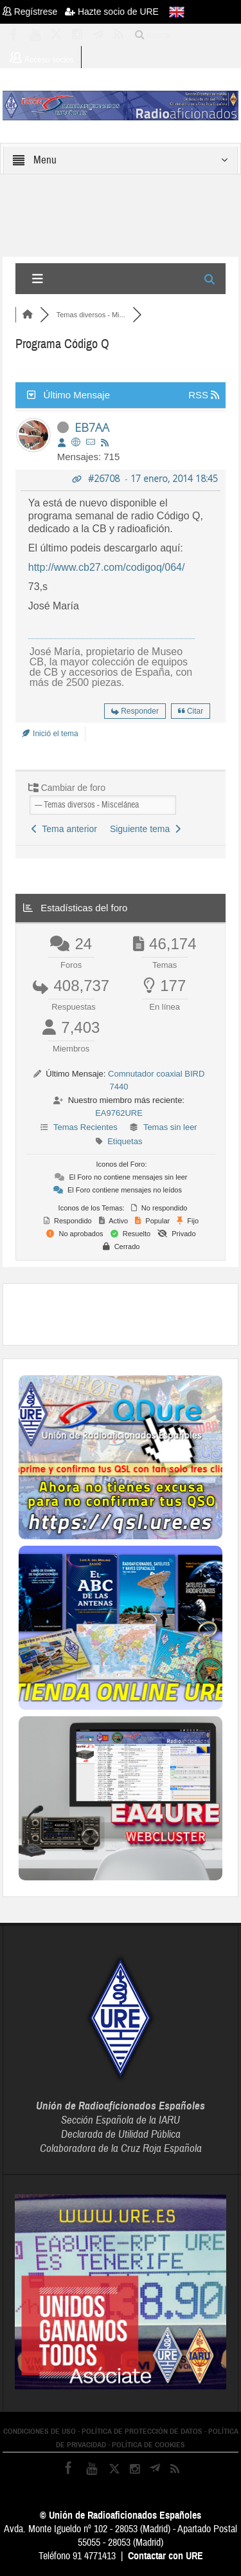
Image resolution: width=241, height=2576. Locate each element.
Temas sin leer (170, 1127)
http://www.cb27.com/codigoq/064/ (106, 567)
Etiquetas (124, 1141)
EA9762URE (119, 1113)
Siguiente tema (145, 829)
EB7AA (92, 427)
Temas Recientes (85, 1127)
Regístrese (34, 11)
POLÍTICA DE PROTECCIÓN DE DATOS (142, 2431)
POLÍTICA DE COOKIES (148, 2444)
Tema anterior (64, 829)
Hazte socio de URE (112, 11)
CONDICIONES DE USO (39, 2431)
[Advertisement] (130, 1313)
